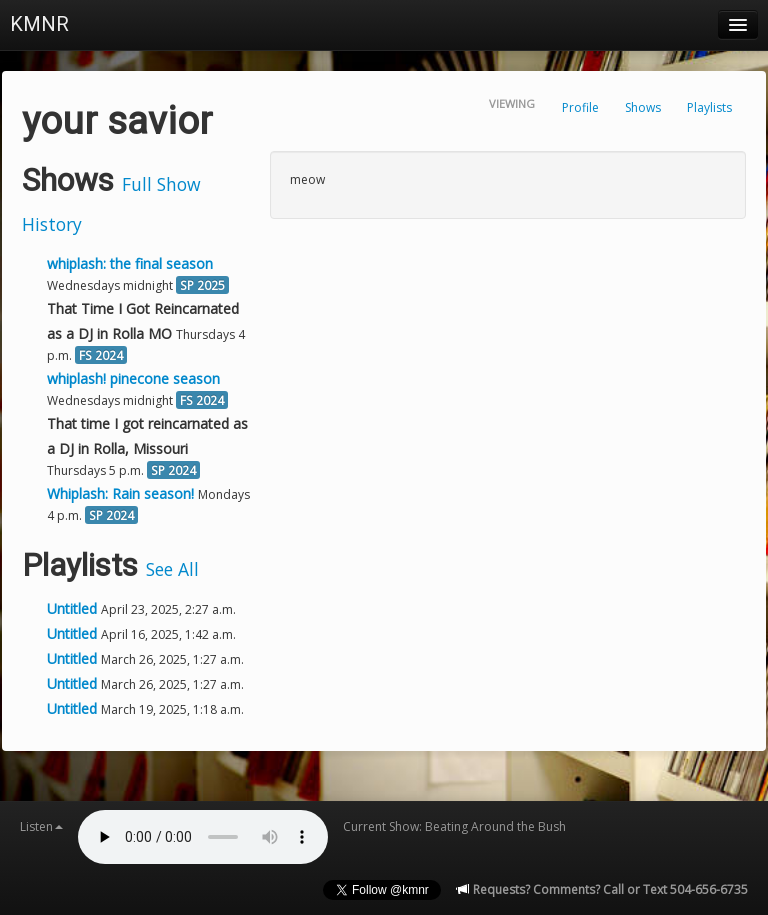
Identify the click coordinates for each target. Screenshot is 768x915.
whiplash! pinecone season (133, 378)
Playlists (709, 107)
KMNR (39, 24)
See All (172, 569)
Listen (41, 826)
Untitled (74, 608)
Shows (643, 107)
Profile (580, 107)
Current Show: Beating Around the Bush (454, 826)
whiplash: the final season (130, 263)
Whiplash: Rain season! (120, 493)
